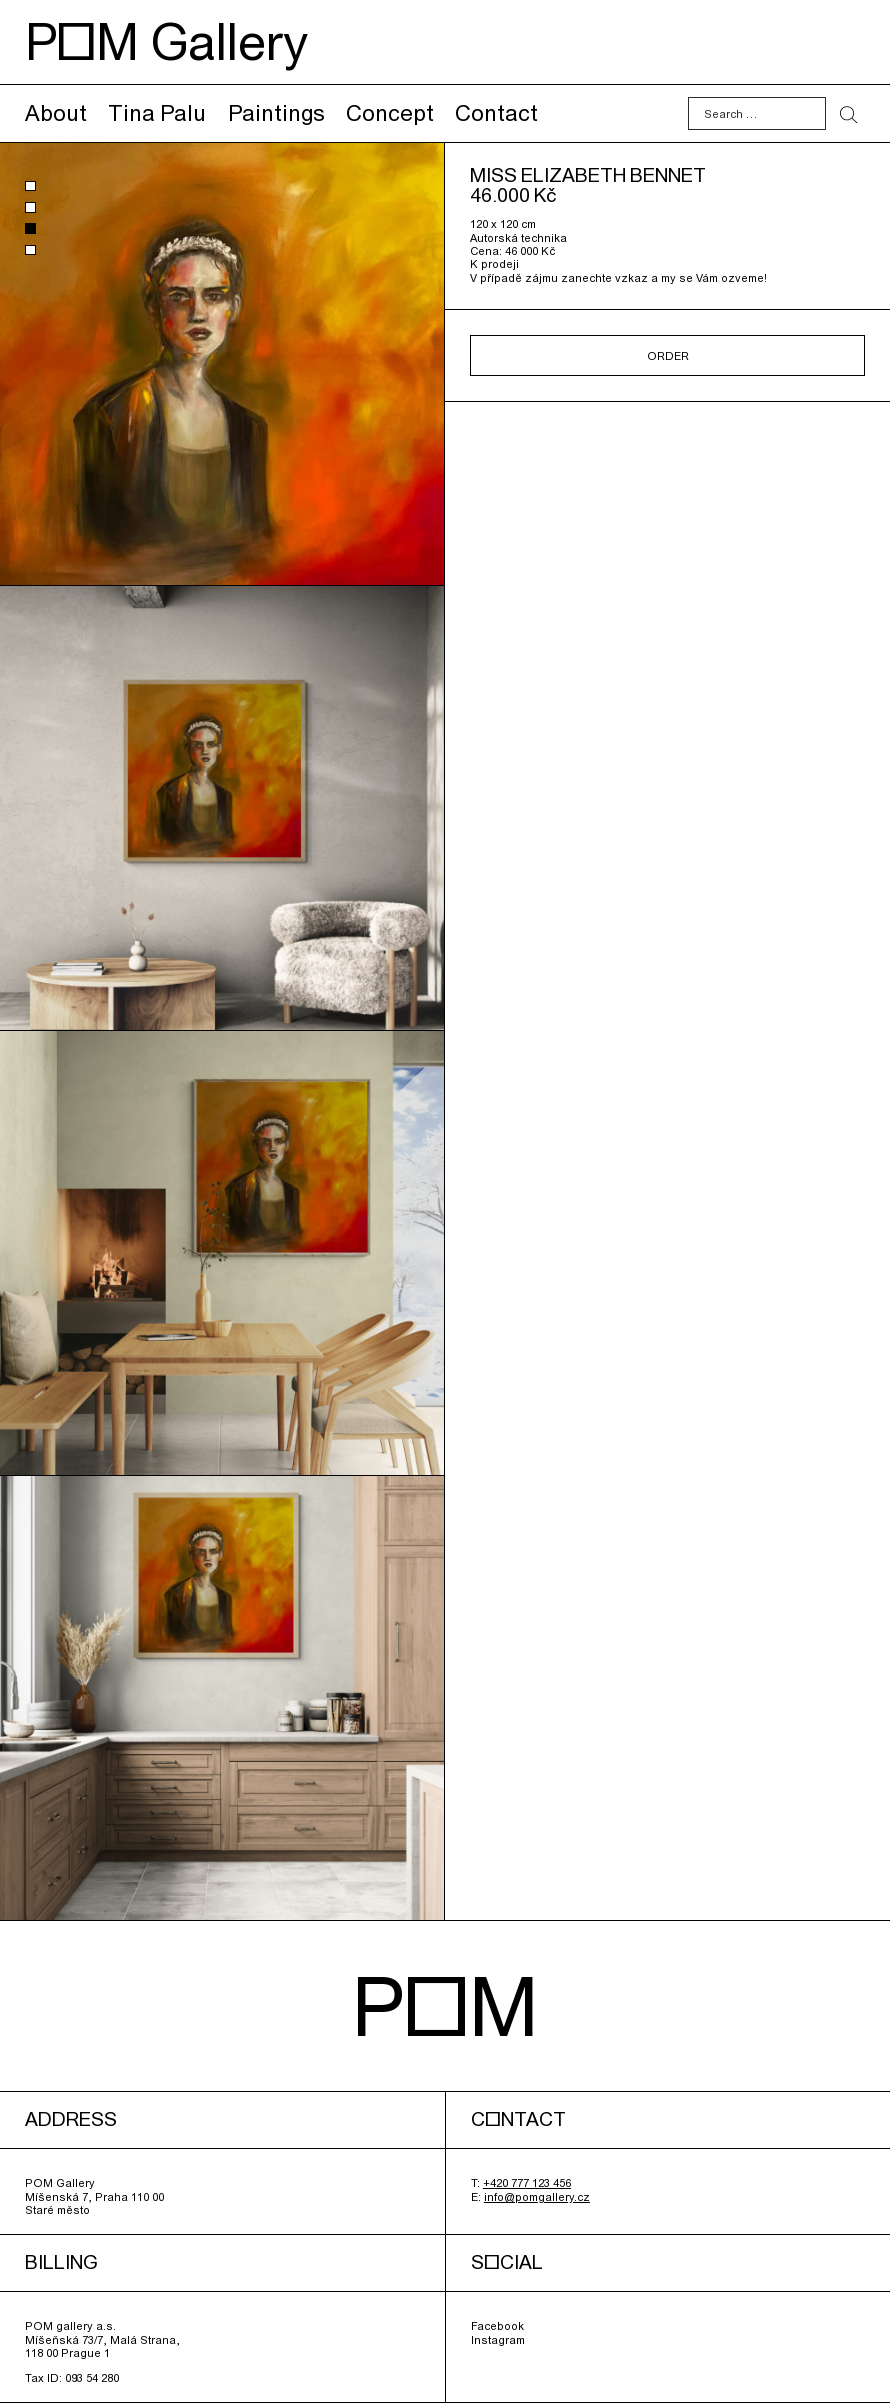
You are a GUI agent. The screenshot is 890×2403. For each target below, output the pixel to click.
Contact (496, 113)
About (56, 113)
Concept (390, 113)
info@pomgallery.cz (537, 2196)
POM (445, 2005)
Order (668, 355)
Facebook (497, 2325)
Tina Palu (157, 113)
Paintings (276, 113)
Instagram (498, 2339)
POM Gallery (166, 42)
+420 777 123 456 (527, 2182)
